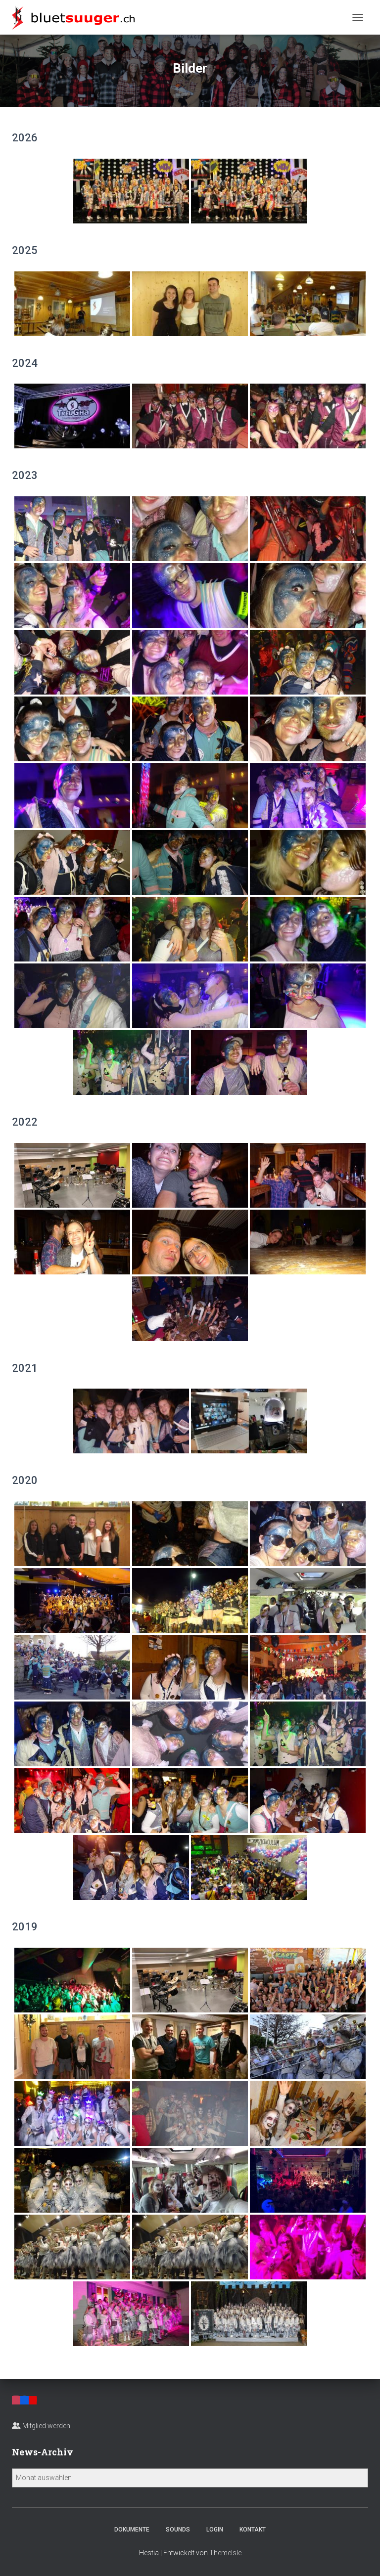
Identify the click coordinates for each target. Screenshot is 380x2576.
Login (214, 2529)
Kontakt (252, 2529)
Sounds (178, 2529)
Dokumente (131, 2529)
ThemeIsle (225, 2553)
